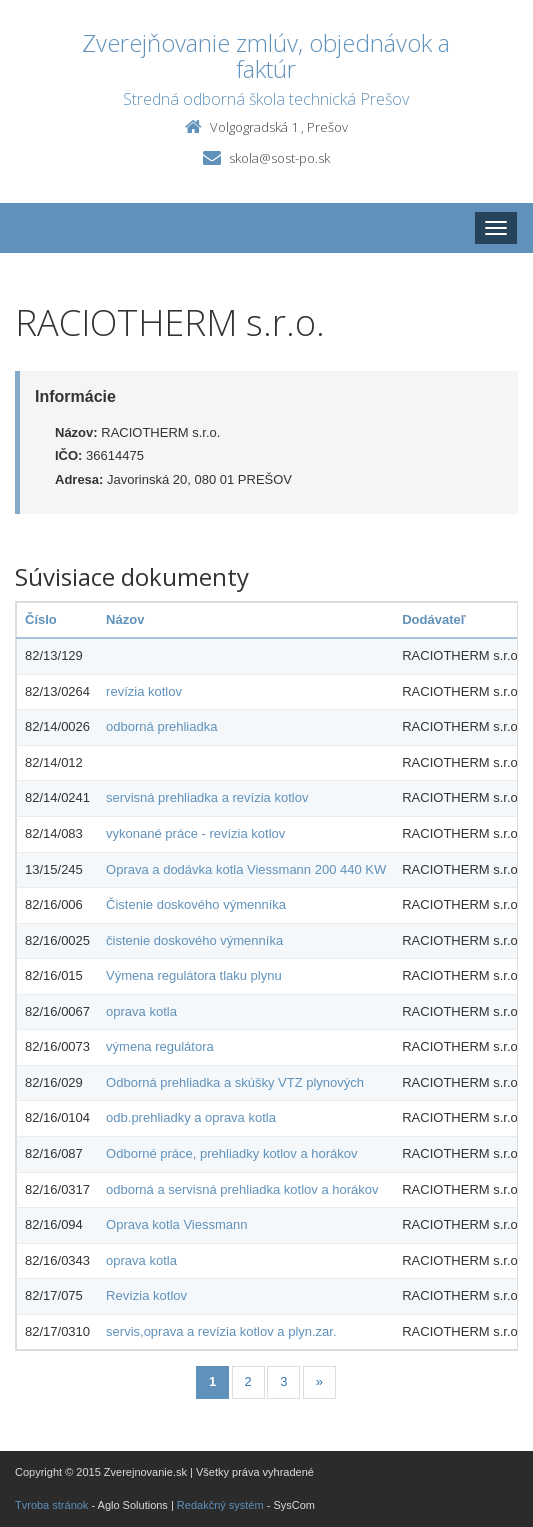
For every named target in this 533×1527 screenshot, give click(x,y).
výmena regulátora (160, 1046)
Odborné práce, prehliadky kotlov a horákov (231, 1153)
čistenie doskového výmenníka (194, 940)
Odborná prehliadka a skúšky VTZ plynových (235, 1082)
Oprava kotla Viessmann (176, 1224)
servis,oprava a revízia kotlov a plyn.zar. (221, 1331)
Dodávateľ (434, 619)
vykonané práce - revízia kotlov (195, 833)
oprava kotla (141, 1011)
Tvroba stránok (51, 1505)
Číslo (41, 619)
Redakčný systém (220, 1505)
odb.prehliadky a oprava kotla (191, 1117)
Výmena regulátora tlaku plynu (194, 975)
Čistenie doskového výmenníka (196, 904)
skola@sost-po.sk (279, 158)
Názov (125, 619)
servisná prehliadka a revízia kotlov (207, 797)
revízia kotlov (144, 691)
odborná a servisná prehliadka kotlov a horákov (242, 1189)
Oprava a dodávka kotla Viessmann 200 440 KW (246, 869)
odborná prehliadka (161, 726)
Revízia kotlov (146, 1295)
